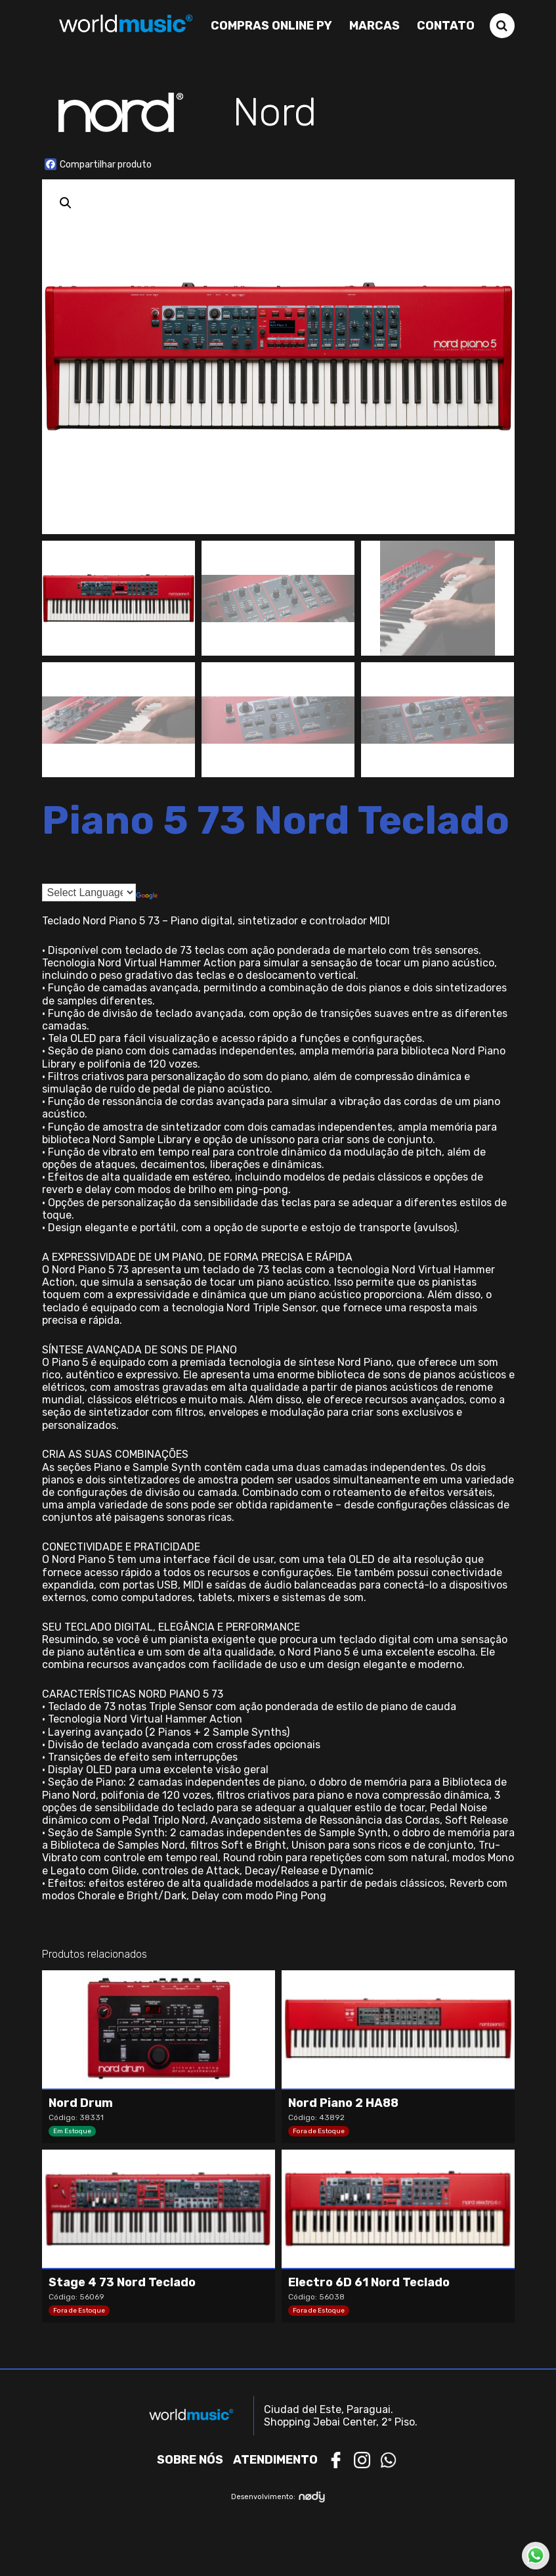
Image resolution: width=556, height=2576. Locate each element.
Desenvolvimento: (278, 2496)
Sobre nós (190, 2460)
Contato (446, 26)
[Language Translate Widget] (89, 892)
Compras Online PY (271, 26)
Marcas (374, 26)
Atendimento (275, 2460)
